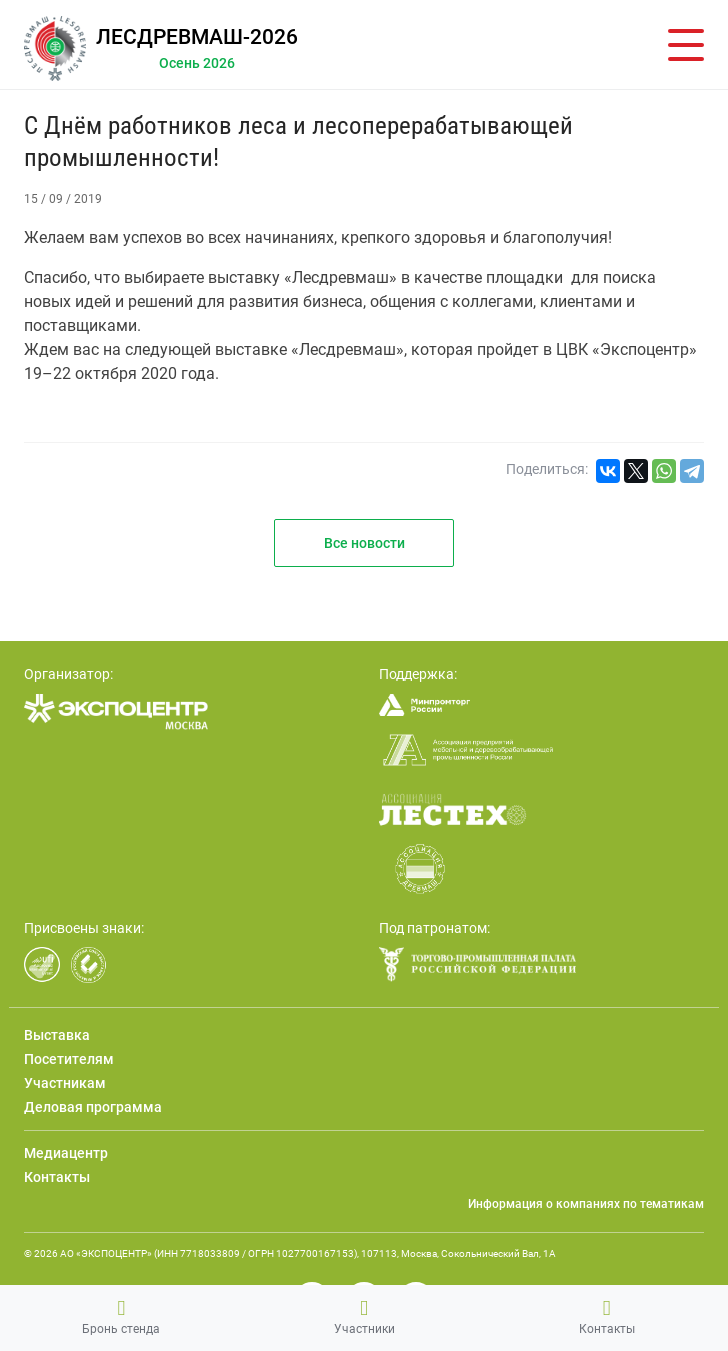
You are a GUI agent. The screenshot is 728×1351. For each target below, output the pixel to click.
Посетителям (69, 1059)
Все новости (364, 543)
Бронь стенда (121, 1317)
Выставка (57, 1035)
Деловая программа (93, 1107)
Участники (364, 1317)
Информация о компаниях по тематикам (586, 1204)
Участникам (65, 1083)
